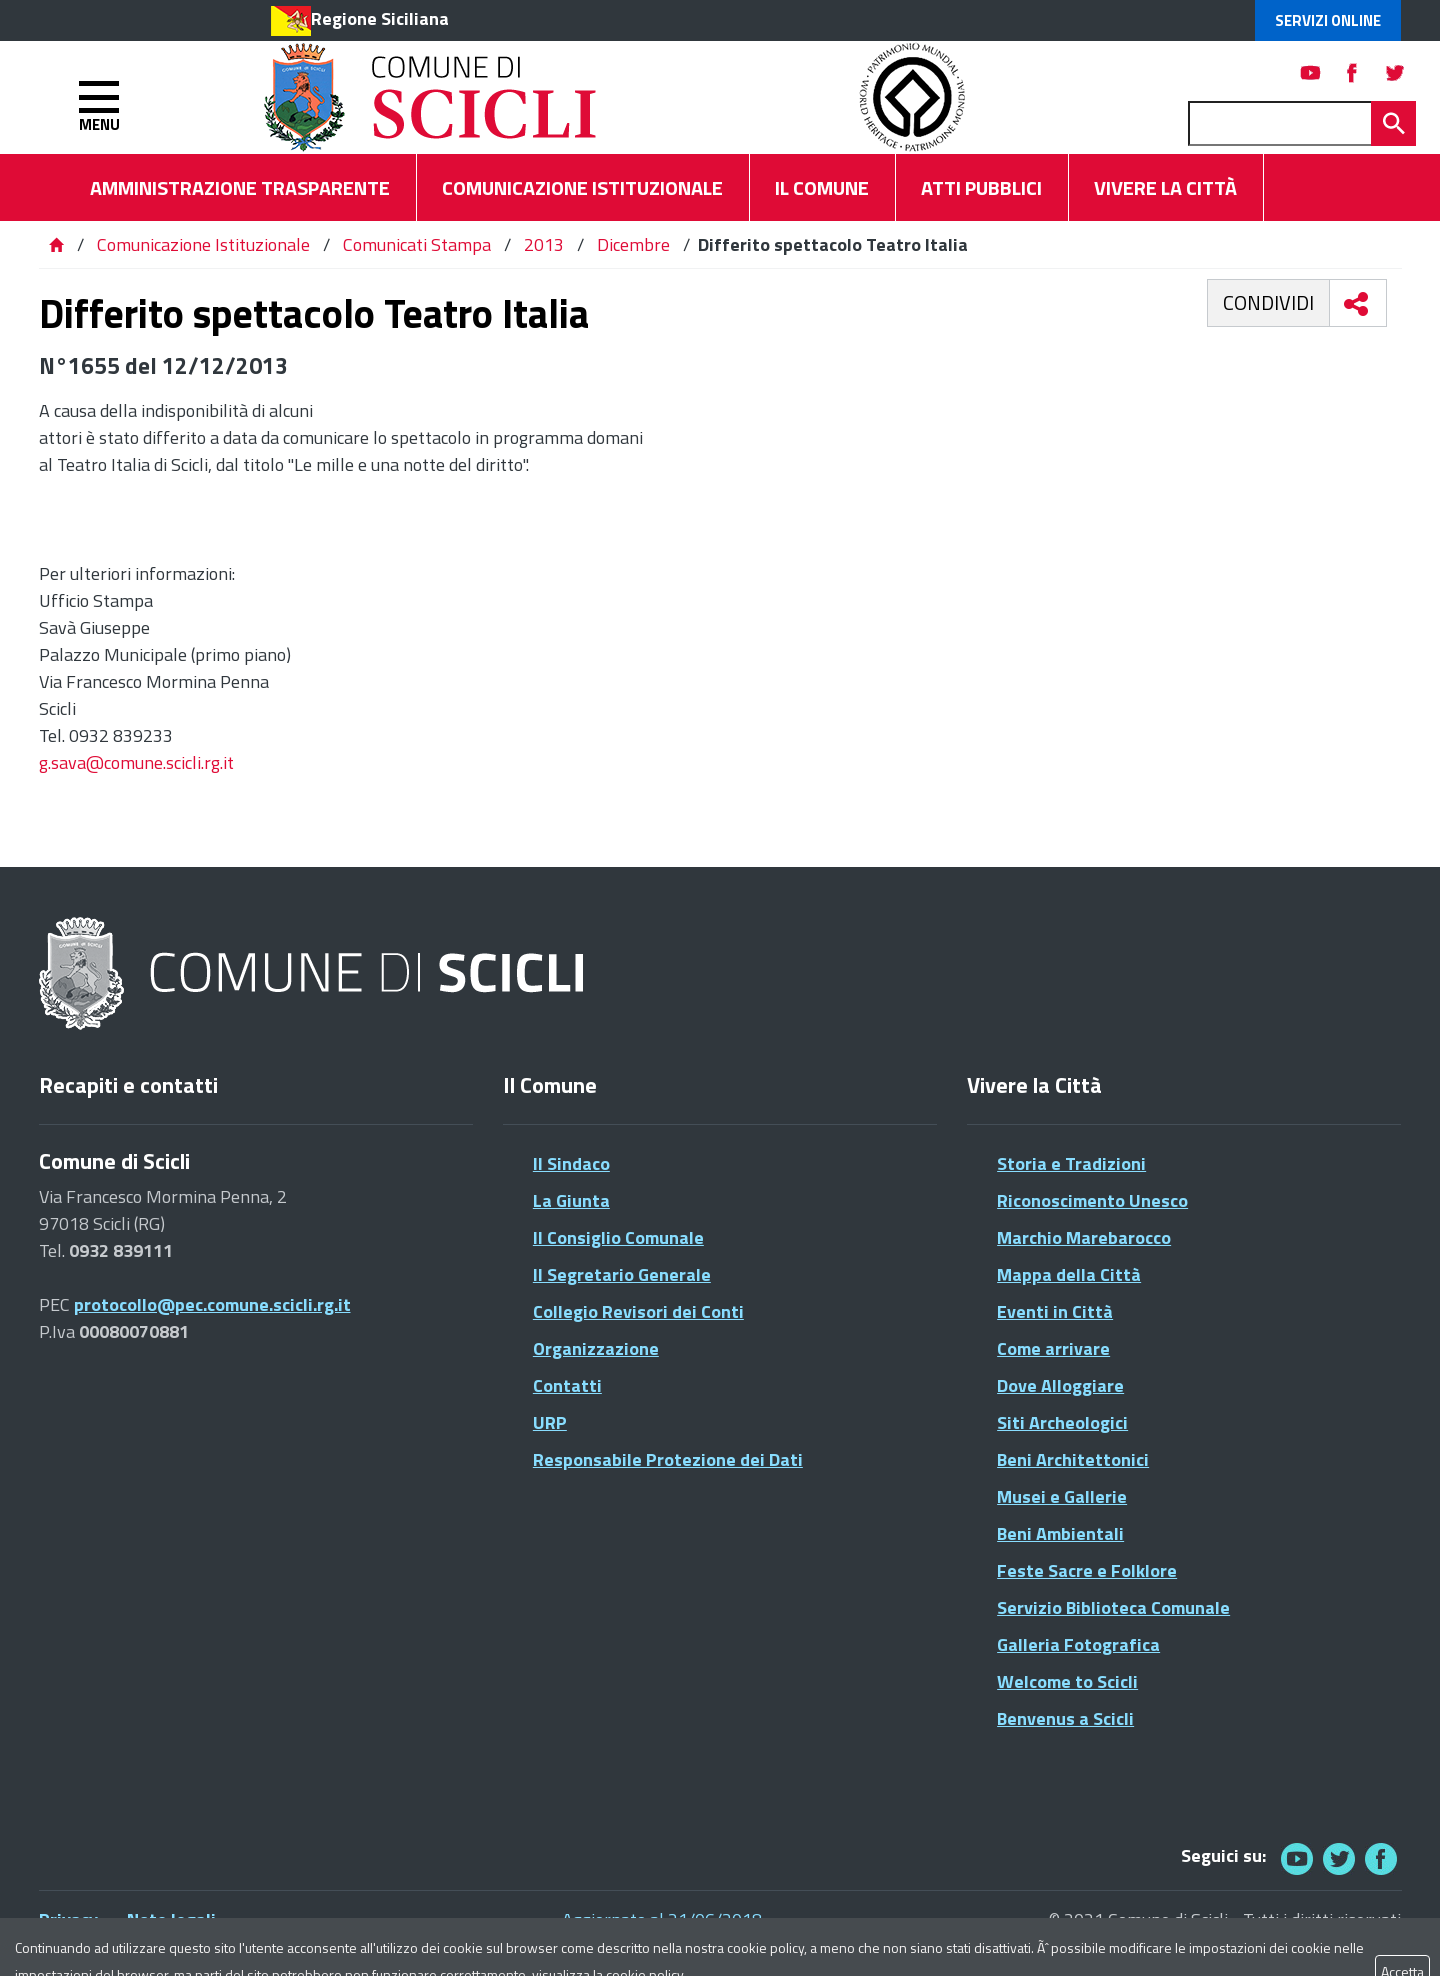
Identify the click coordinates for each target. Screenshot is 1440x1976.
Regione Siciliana (380, 18)
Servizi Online (1328, 20)
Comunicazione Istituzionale (203, 244)
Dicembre (633, 244)
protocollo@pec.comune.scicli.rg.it (212, 1304)
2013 (544, 244)
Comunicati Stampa (417, 244)
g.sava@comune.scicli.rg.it (136, 762)
